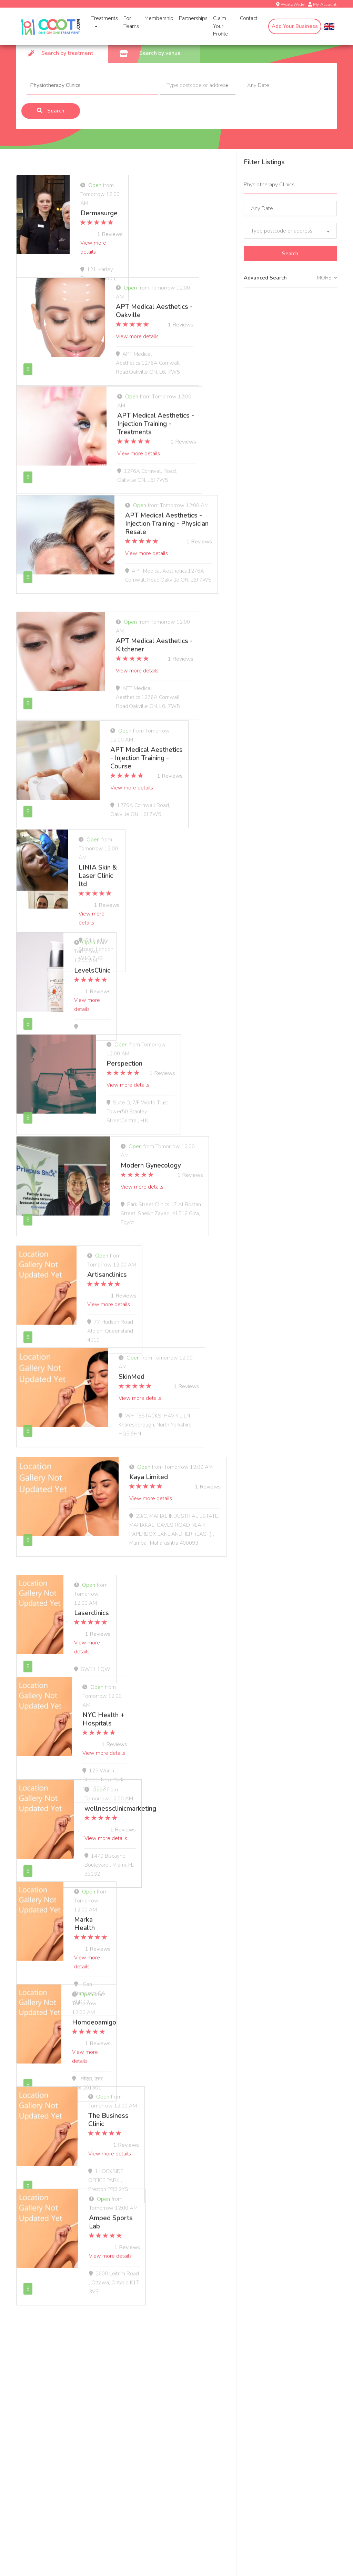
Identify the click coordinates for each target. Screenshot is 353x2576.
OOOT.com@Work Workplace (161, 2377)
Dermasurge (148, 196)
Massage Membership (41, 2414)
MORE (327, 278)
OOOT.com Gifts (35, 2426)
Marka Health (149, 1893)
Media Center (252, 2377)
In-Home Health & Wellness (48, 2340)
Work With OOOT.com (153, 2340)
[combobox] (197, 86)
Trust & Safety (32, 2451)
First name (138, 2492)
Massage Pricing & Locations (49, 2402)
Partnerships (190, 18)
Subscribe (285, 2505)
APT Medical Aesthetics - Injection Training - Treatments (174, 410)
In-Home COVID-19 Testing (48, 2377)
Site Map (247, 2389)
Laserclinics (146, 1589)
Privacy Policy (253, 2439)
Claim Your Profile (217, 26)
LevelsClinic (147, 949)
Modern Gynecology (159, 1152)
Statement (249, 2414)
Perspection (147, 1050)
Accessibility (251, 2402)
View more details (150, 217)
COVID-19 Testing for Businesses (165, 2352)
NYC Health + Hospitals (165, 1691)
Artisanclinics (150, 1261)
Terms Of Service (257, 2426)
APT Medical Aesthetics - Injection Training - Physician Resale (172, 522)
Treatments (101, 22)
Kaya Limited (148, 1471)
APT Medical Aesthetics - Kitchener (169, 635)
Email (24, 2492)
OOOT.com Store (36, 2439)
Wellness (137, 2389)
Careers (246, 2352)
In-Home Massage (37, 2364)
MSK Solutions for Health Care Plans (169, 2364)
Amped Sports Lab (157, 2198)
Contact (249, 18)
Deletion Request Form (154, 2426)
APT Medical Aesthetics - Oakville (169, 301)
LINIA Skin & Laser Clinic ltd (171, 847)
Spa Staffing (141, 2414)
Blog (242, 2364)
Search (50, 111)
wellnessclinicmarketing (182, 1792)
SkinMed (142, 1362)
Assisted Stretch (35, 2389)
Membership (155, 18)
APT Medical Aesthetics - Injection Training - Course (167, 743)
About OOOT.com (258, 2340)
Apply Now (140, 2402)
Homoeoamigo (154, 1995)
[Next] (76, 2268)
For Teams (128, 22)
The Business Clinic (158, 2096)
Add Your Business (295, 26)
